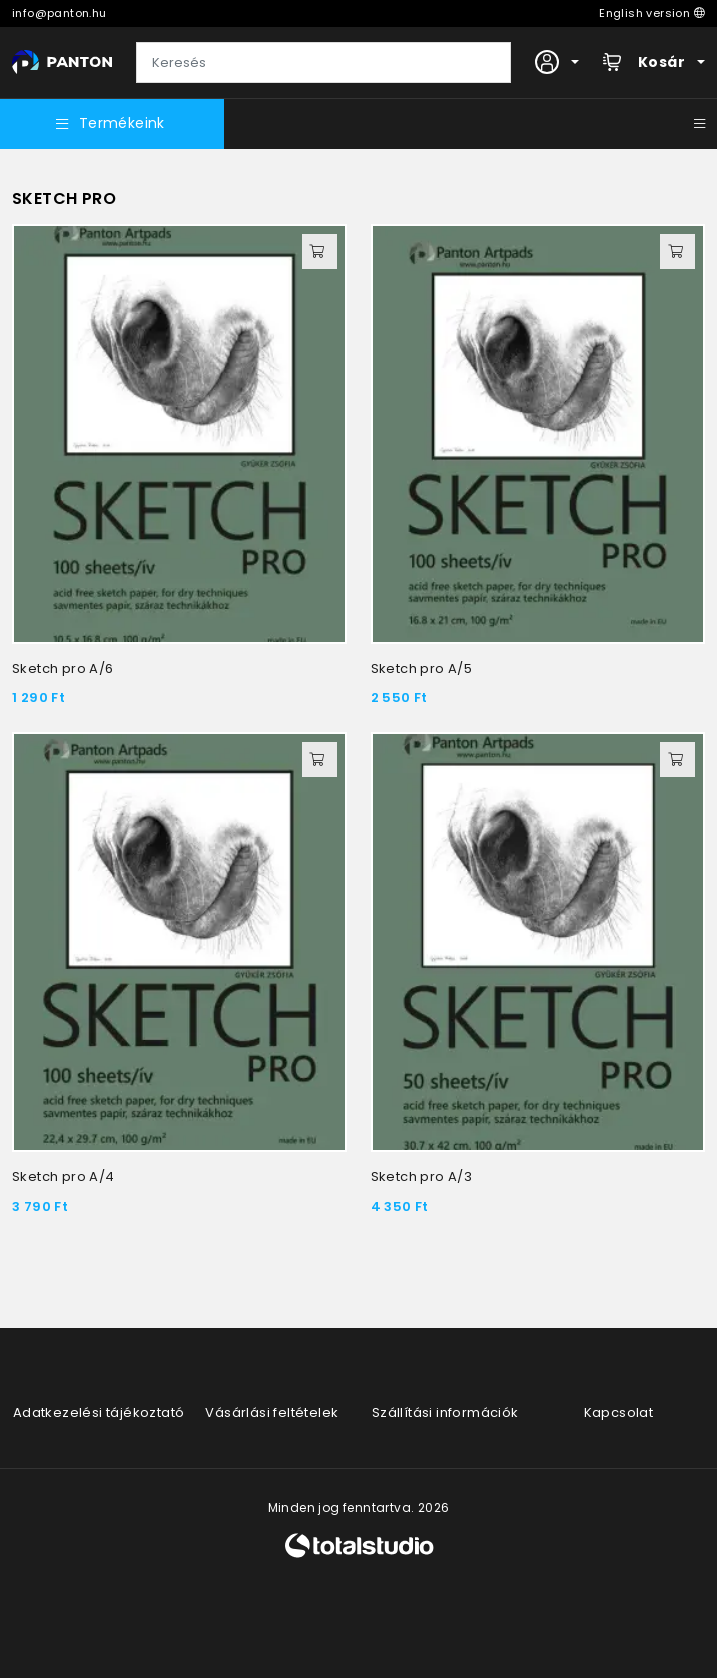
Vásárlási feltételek (271, 1412)
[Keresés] (323, 63)
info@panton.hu (59, 13)
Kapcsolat (619, 1412)
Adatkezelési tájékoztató (99, 1412)
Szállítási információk (445, 1412)
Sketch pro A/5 (422, 668)
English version (652, 13)
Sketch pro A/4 (63, 1176)
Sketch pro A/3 (422, 1176)
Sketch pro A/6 (63, 668)
